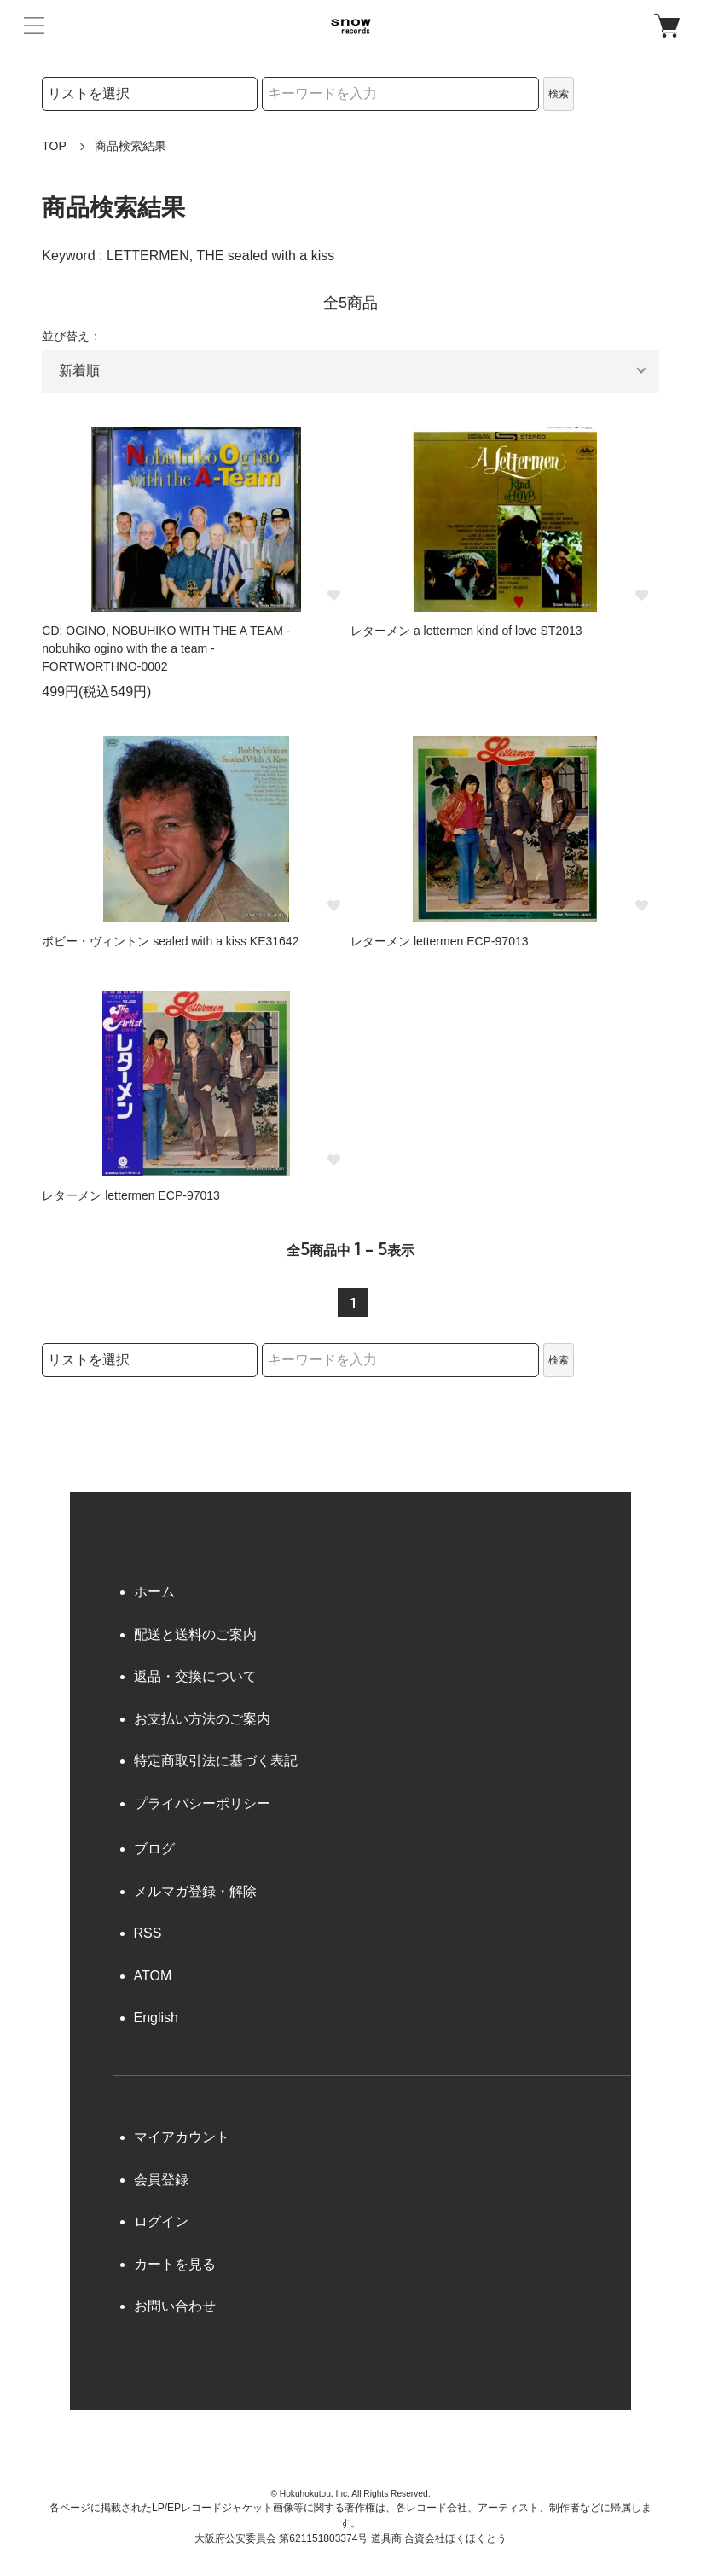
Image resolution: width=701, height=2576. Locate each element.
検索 (558, 94)
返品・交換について (195, 1676)
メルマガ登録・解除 (195, 1891)
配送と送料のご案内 (195, 1634)
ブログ (154, 1848)
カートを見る (175, 2264)
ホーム (154, 1592)
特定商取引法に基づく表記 (216, 1760)
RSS (148, 1933)
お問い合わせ (175, 2306)
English (156, 2017)
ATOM (153, 1975)
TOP (54, 146)
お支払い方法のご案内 (202, 1719)
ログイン (161, 2221)
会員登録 (161, 2179)
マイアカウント (181, 2137)
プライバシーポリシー (202, 1803)
